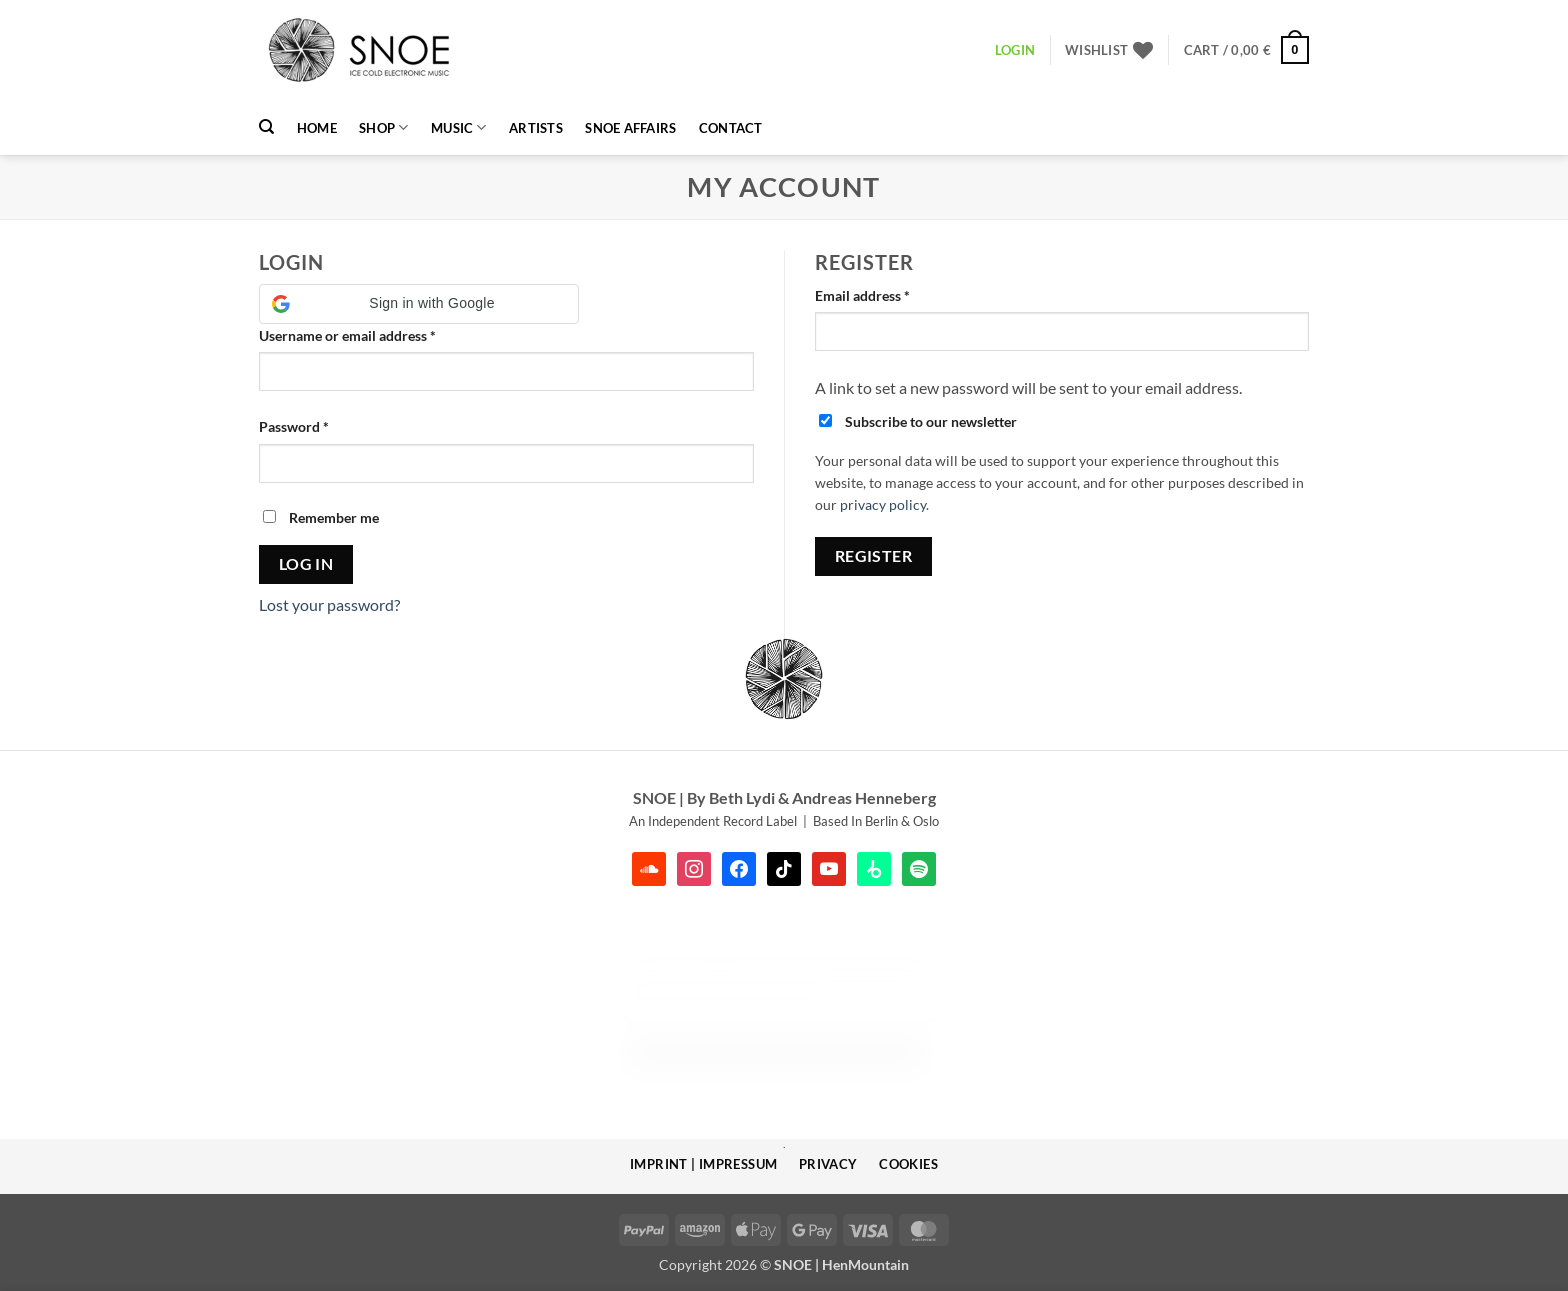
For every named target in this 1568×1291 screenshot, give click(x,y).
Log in (306, 564)
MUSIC (459, 127)
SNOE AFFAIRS (630, 128)
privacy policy (883, 505)
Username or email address (375, 334)
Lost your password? (329, 604)
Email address (890, 294)
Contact (731, 128)
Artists (536, 128)
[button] (1247, 50)
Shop (383, 127)
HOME (317, 128)
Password (322, 425)
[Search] (266, 127)
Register (874, 556)
